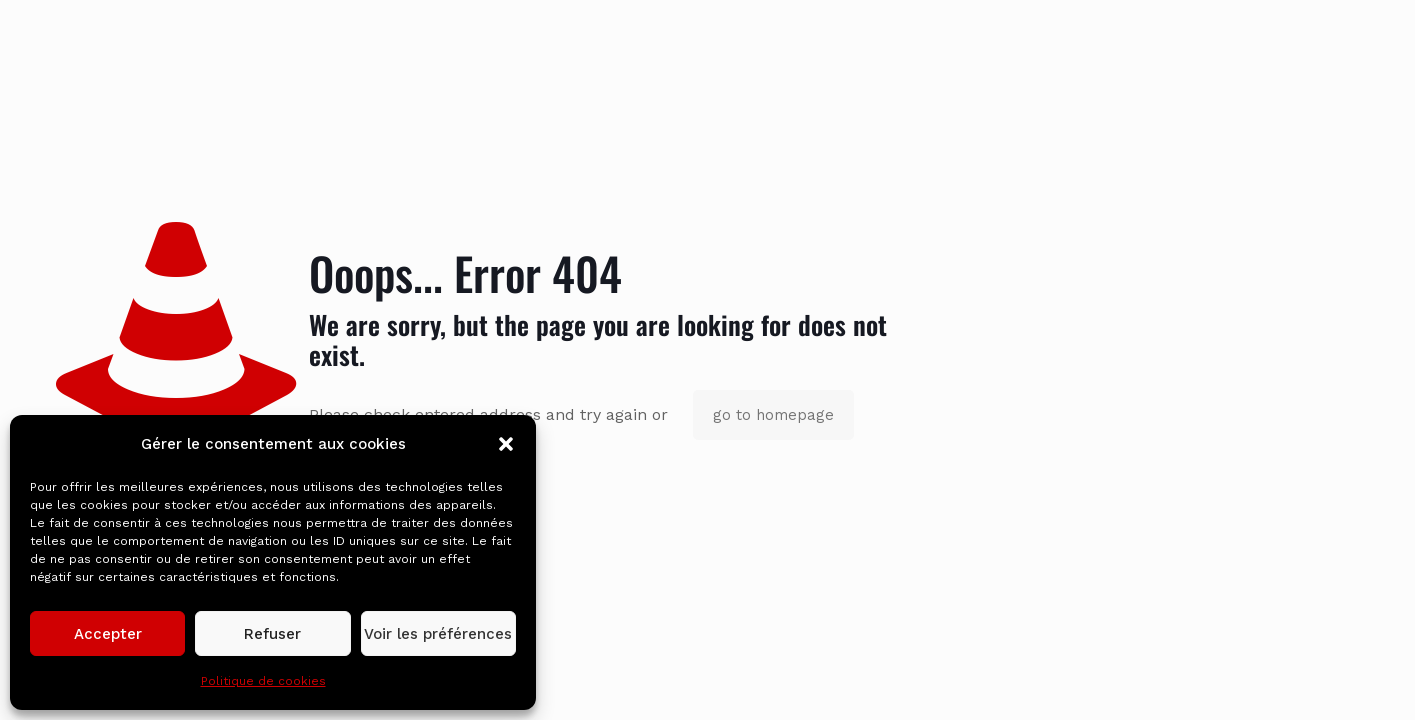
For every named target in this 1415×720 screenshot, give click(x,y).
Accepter (108, 634)
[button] (506, 444)
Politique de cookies (263, 681)
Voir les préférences (438, 634)
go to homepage (773, 415)
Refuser (272, 634)
